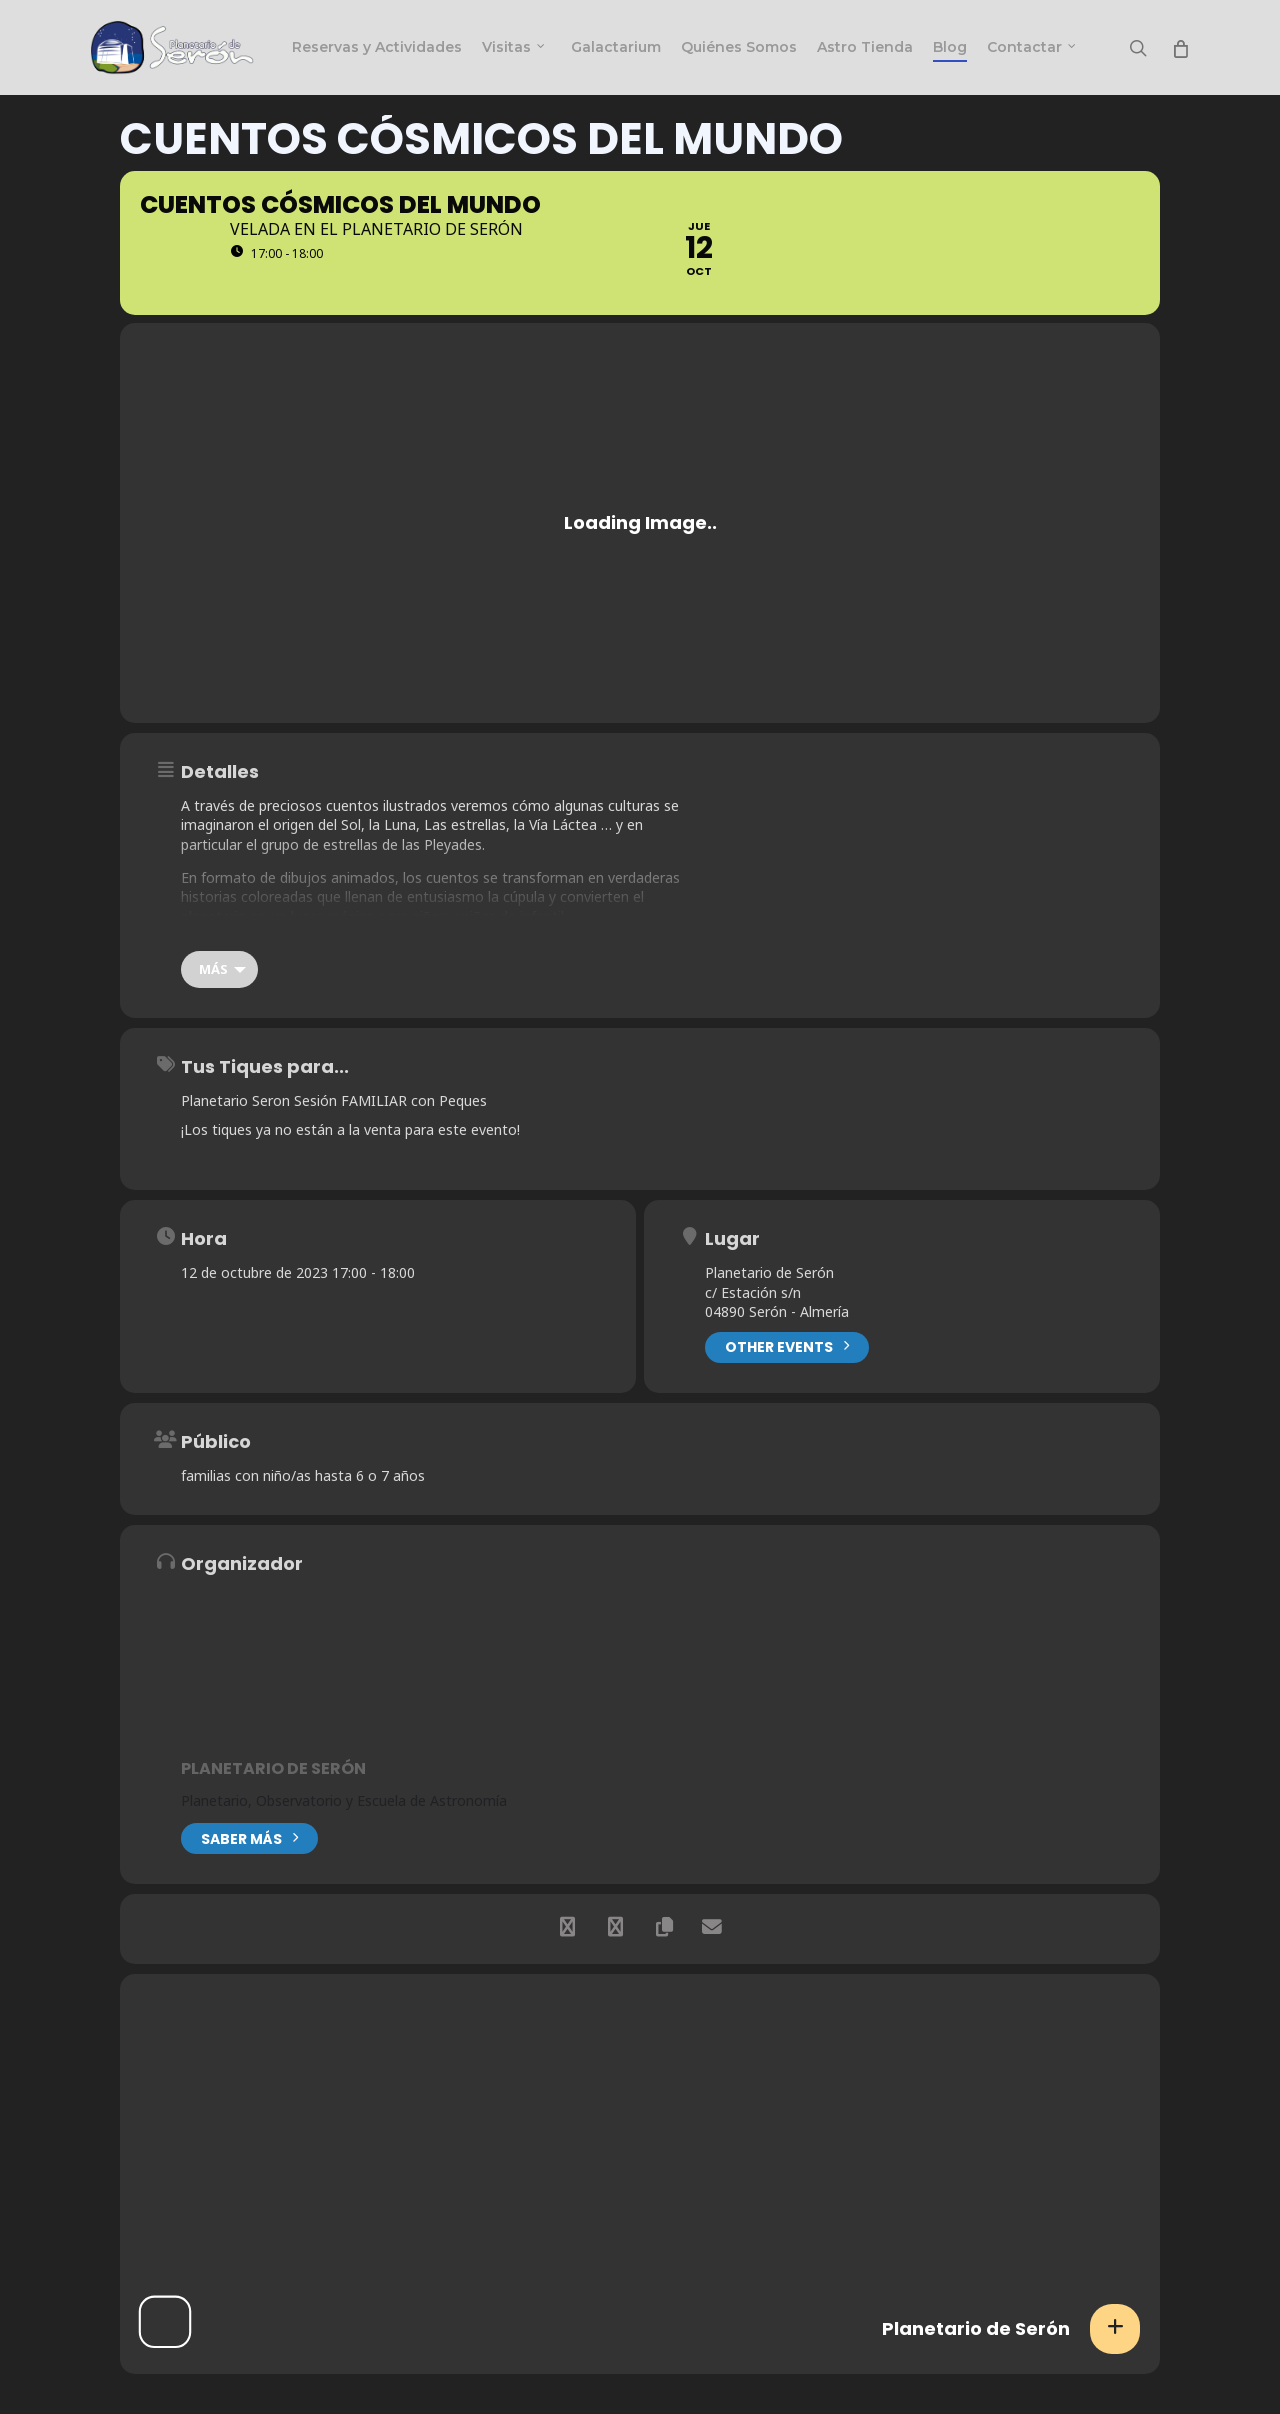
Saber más (249, 1836)
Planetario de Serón (273, 1768)
